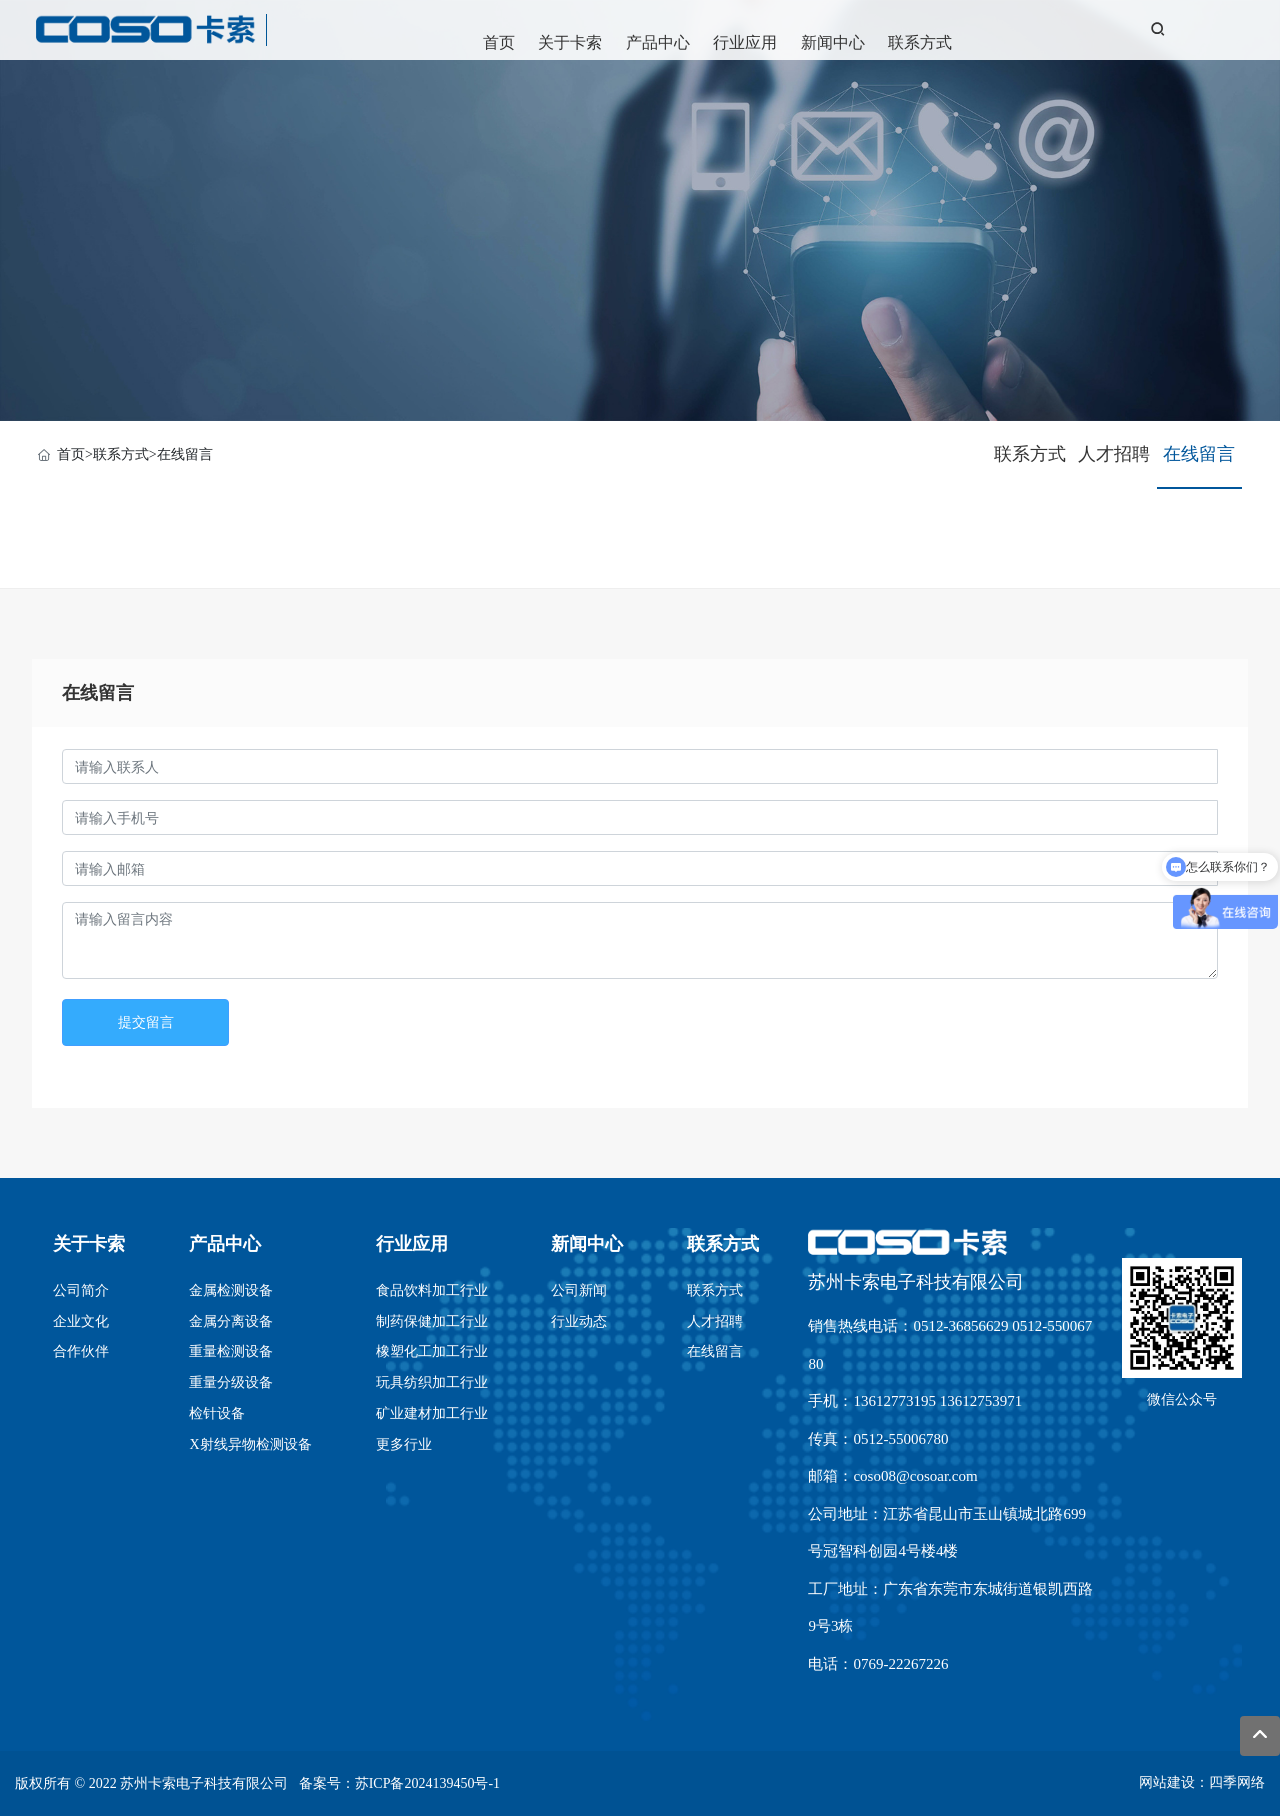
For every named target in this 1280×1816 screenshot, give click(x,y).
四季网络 (1237, 1782)
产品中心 (658, 42)
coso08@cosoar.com (915, 1476)
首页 (499, 42)
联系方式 (920, 42)
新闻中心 (833, 42)
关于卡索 (570, 42)
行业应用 (745, 42)
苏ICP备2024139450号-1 (427, 1783)
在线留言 (185, 454)
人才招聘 (1114, 454)
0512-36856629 (960, 1326)
